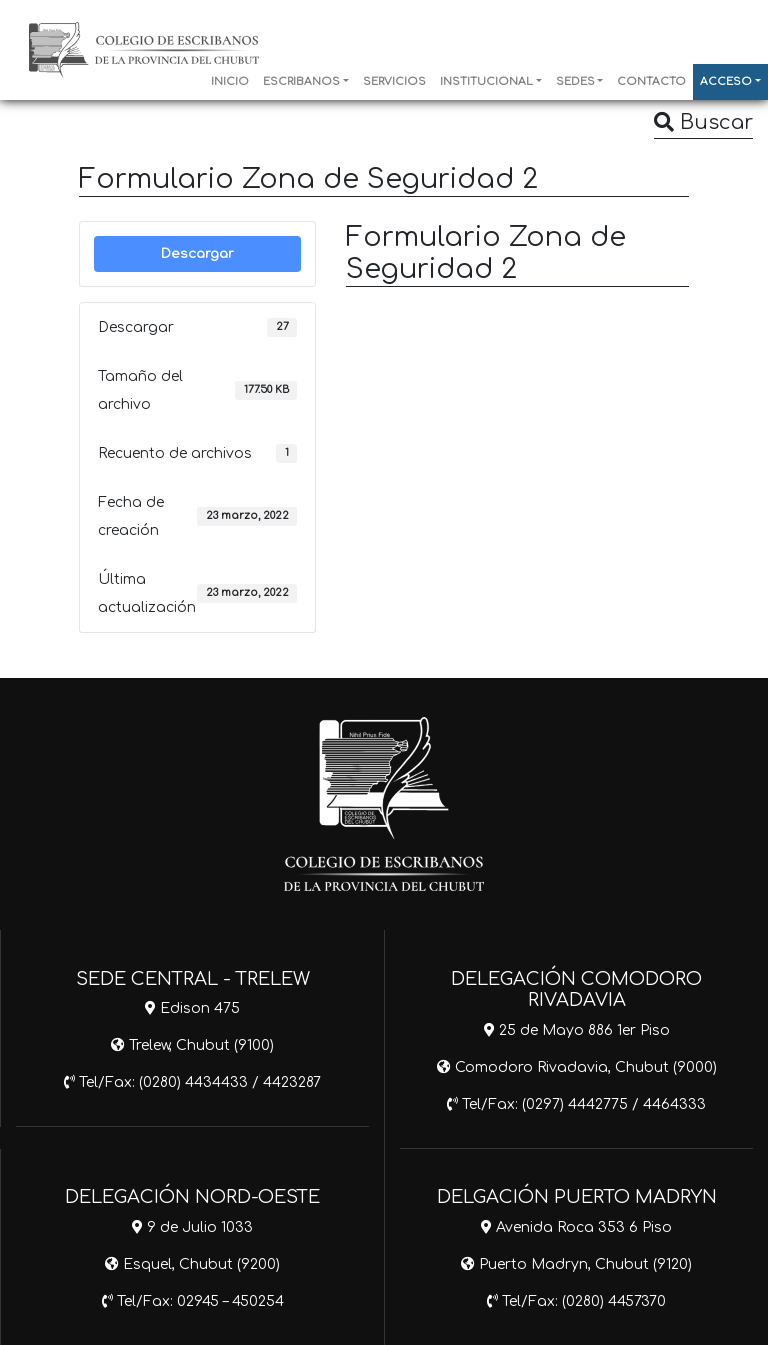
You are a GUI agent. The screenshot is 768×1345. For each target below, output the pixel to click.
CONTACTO (651, 82)
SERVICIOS (394, 82)
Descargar (197, 253)
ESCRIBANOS (301, 82)
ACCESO (726, 82)
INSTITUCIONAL (486, 82)
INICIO (230, 82)
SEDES (575, 82)
